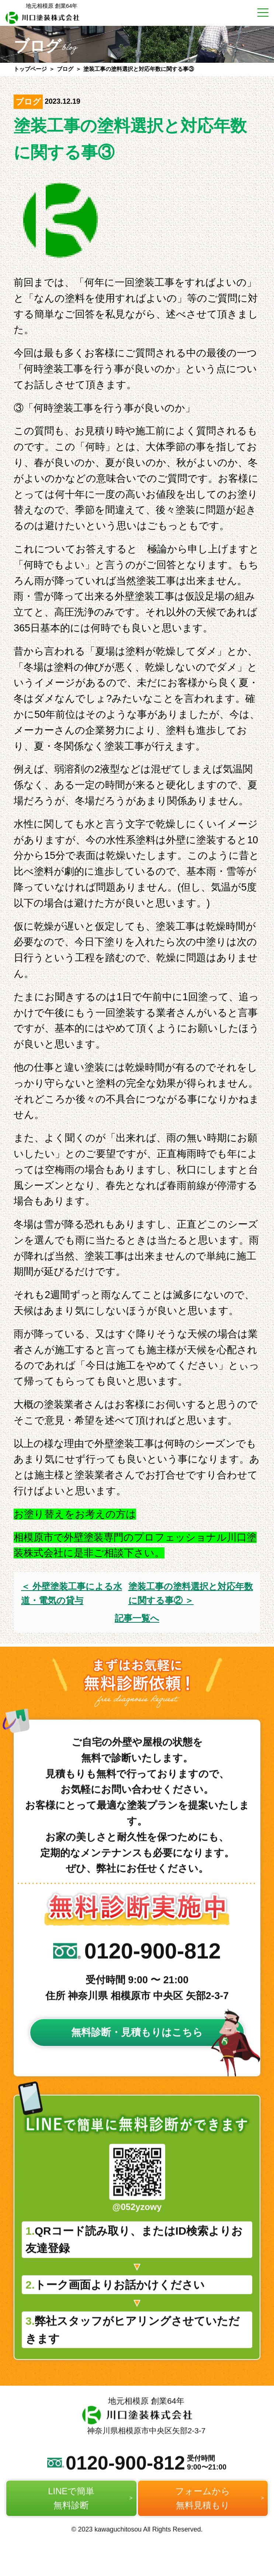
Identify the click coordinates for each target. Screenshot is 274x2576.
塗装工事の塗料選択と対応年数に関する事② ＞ (190, 1593)
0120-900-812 (137, 1975)
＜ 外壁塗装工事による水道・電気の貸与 (71, 1593)
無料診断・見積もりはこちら (137, 2057)
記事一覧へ (137, 1618)
